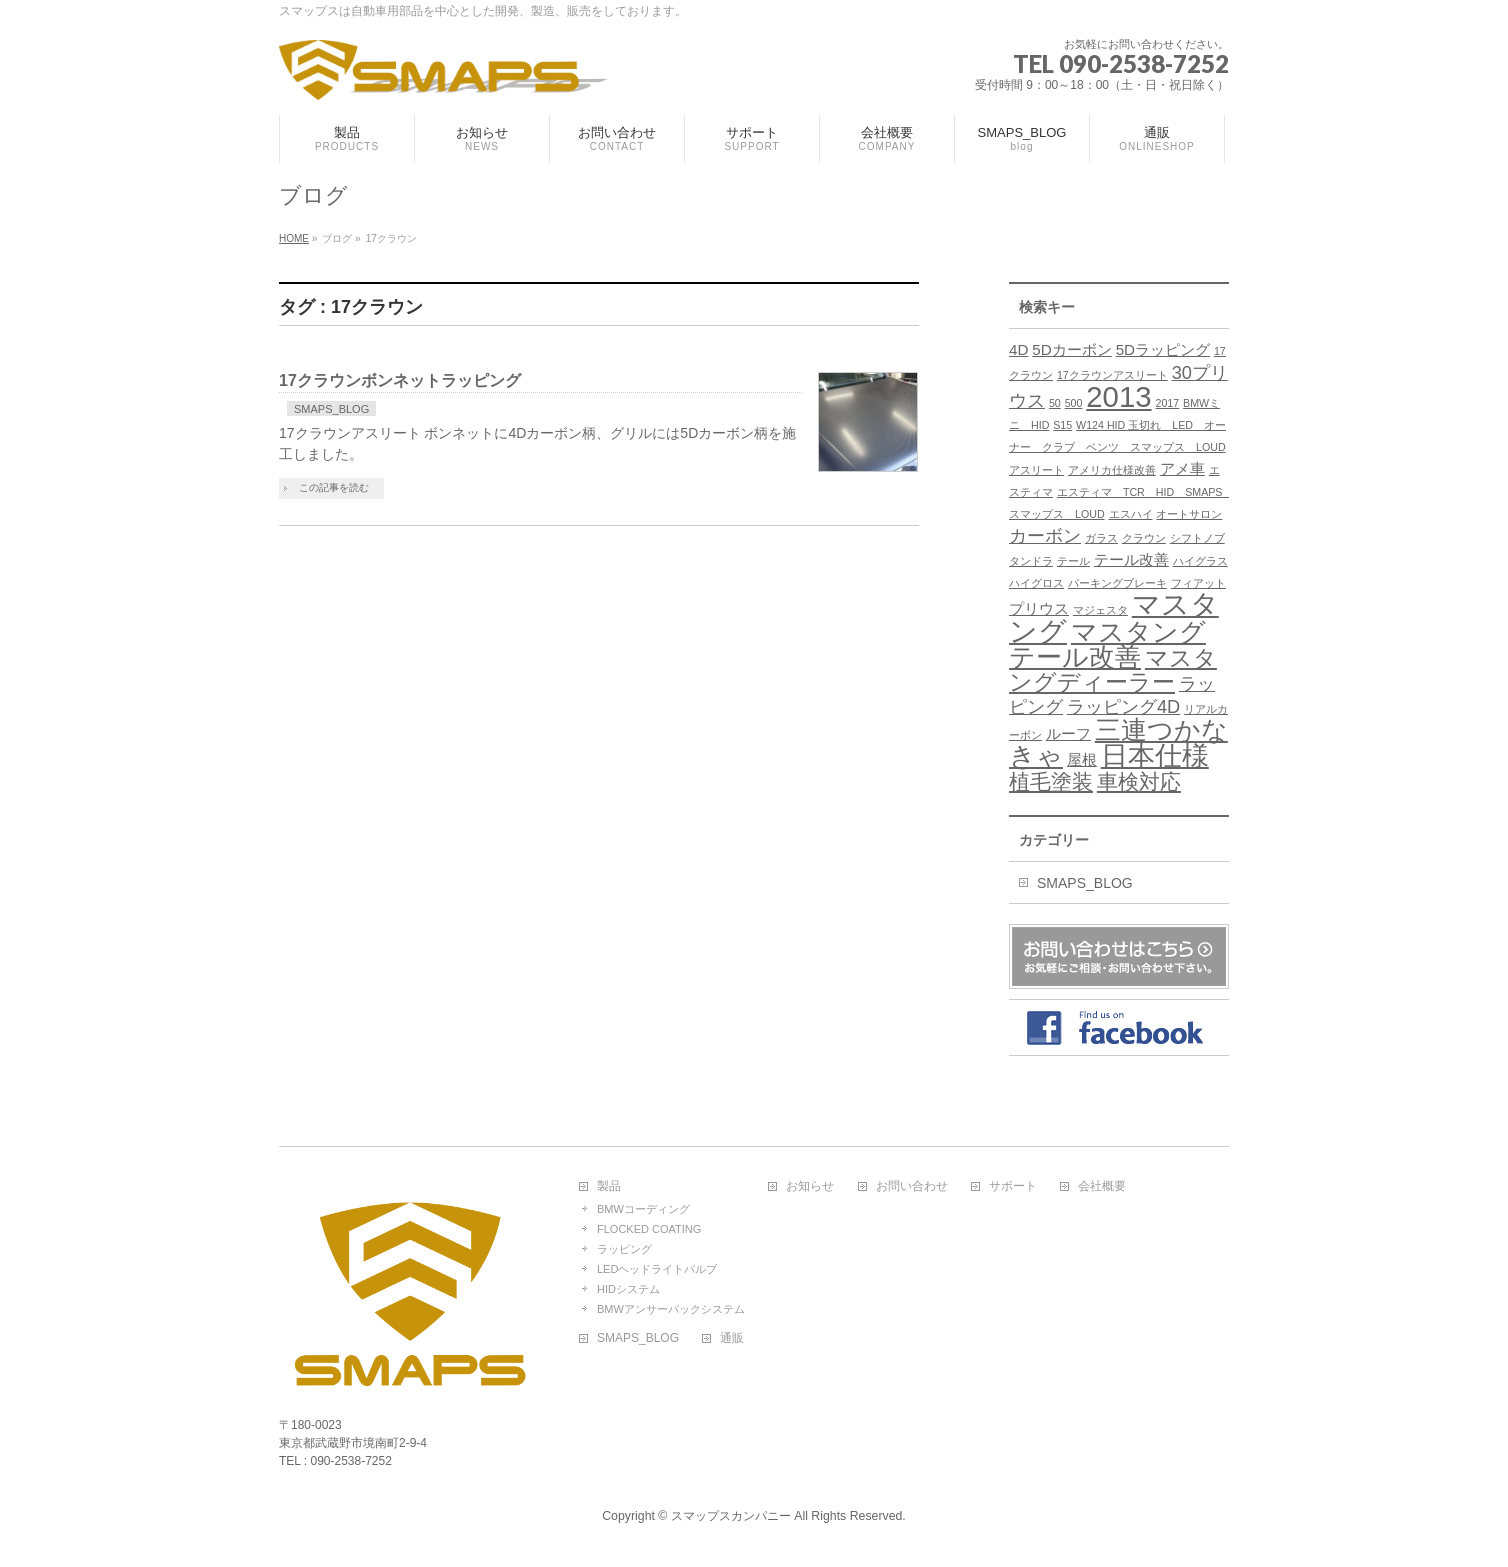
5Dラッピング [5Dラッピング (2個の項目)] (1163, 349)
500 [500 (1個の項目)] (1074, 403)
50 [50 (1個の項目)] (1055, 403)
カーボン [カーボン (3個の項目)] (1045, 535)
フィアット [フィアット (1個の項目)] (1198, 583)
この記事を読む (334, 487)
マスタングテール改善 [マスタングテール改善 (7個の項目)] (1107, 644)
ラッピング (624, 1249)
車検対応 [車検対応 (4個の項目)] (1139, 781)
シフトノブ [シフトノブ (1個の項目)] (1197, 538)
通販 (732, 1338)
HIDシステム (628, 1289)
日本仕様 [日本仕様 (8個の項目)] (1155, 756)
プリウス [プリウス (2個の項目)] (1039, 608)
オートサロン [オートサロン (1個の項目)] (1189, 514)
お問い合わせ (912, 1186)
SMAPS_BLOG (331, 409)
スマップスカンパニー (731, 1516)
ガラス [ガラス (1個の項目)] (1101, 538)
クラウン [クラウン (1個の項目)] (1144, 538)
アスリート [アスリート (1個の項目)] (1036, 470)
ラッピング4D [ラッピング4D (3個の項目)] (1123, 706)
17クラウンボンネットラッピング (400, 380)
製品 (609, 1186)
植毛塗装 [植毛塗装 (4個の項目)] (1051, 781)
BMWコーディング (643, 1209)
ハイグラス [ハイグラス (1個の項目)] (1200, 561)
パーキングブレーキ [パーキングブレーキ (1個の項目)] (1117, 583)
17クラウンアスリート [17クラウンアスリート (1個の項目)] (1112, 375)
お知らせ (810, 1186)
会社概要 (1102, 1186)
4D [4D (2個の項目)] (1018, 349)
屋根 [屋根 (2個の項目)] (1082, 759)
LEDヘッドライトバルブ (657, 1269)
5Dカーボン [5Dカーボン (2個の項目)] (1071, 349)
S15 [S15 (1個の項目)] (1062, 425)
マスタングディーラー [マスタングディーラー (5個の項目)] (1113, 670)
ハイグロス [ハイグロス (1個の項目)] (1036, 583)
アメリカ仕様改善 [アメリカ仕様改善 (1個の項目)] (1112, 470)
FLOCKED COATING (649, 1229)
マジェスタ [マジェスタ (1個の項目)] (1100, 610)
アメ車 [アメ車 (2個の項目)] (1182, 468)
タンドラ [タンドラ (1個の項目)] (1031, 561)
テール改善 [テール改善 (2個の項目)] (1131, 559)
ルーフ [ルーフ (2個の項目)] (1068, 733)
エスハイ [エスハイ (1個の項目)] (1131, 514)
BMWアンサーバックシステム (671, 1309)
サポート (1013, 1186)
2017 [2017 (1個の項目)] (1167, 403)
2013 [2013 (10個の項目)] (1118, 396)
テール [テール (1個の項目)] (1073, 561)
